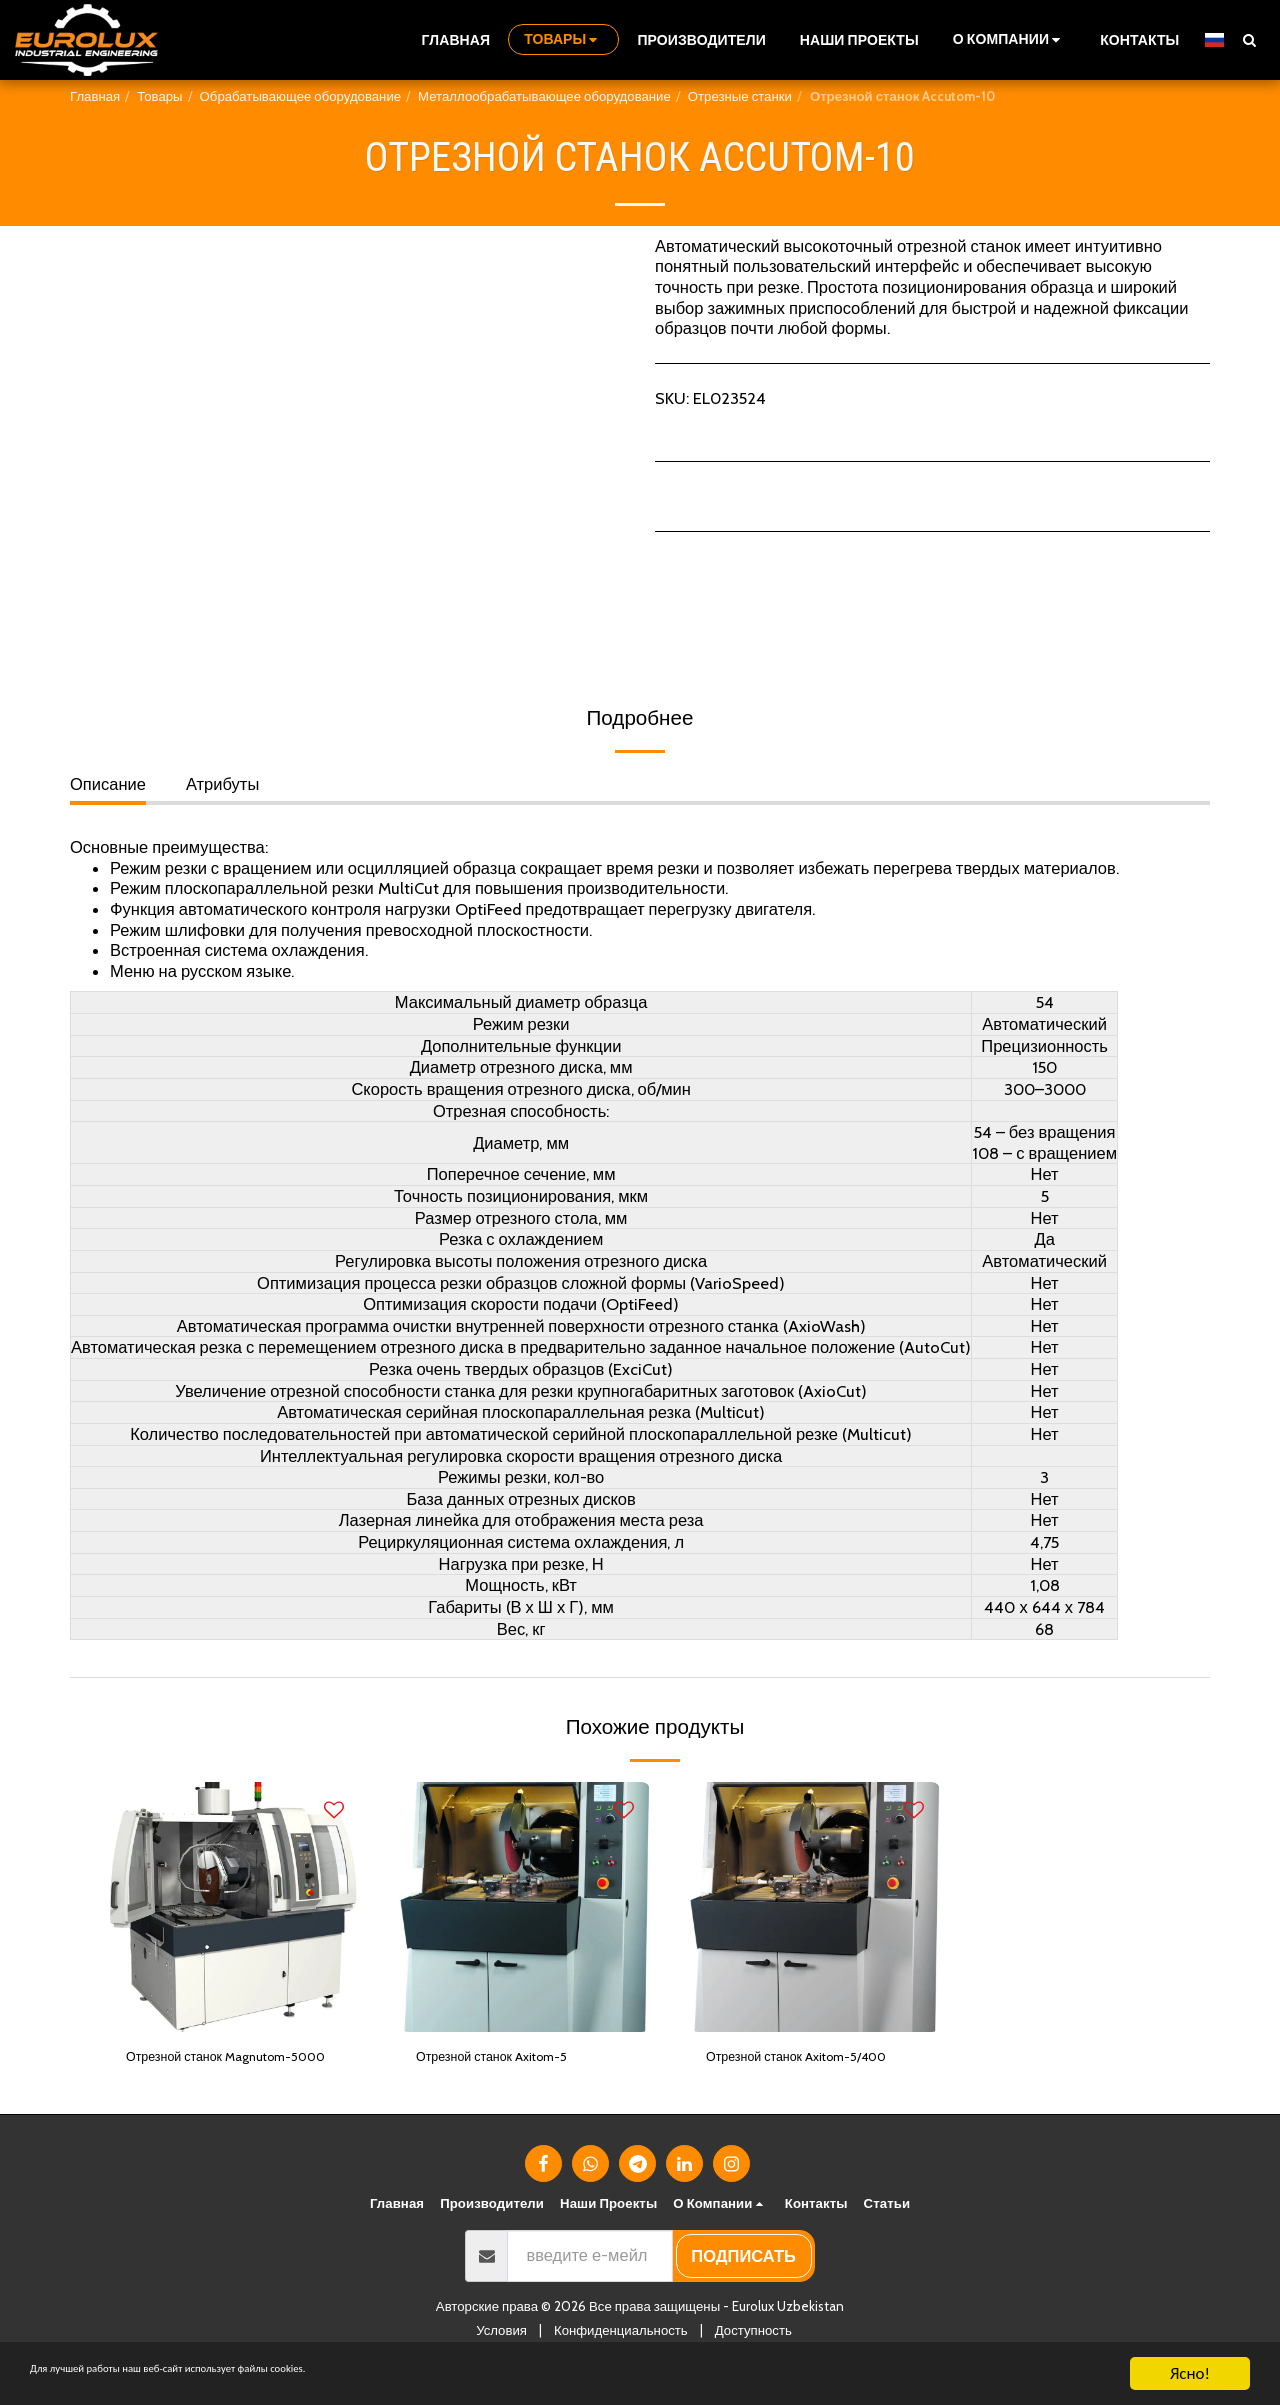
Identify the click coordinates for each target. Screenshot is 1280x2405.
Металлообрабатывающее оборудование (544, 96)
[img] (235, 1907)
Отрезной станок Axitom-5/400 (802, 2072)
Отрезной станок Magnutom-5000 (235, 2072)
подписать (743, 2286)
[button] (1009, 39)
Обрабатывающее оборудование (301, 96)
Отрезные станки (740, 96)
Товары (159, 96)
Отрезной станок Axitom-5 (516, 2060)
